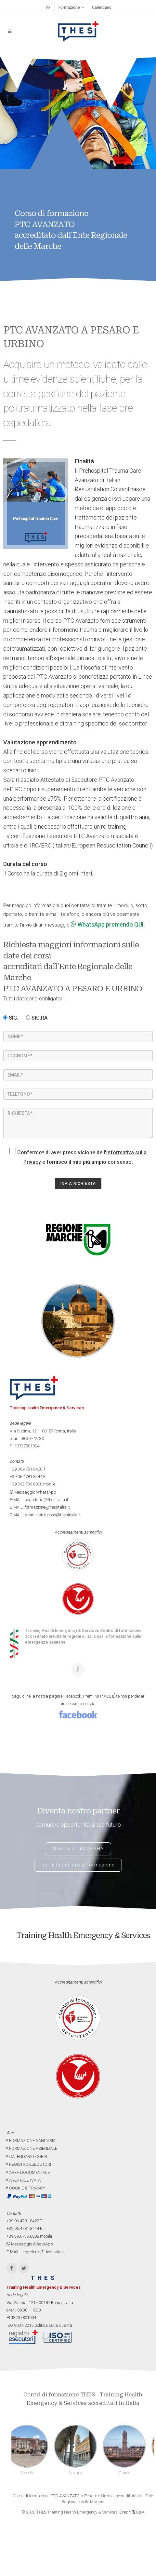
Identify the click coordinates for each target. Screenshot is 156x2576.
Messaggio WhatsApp (33, 1492)
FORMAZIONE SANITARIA (31, 2140)
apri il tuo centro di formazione (78, 1864)
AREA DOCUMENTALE (28, 2172)
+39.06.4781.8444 (26, 1476)
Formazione (71, 7)
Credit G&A (131, 2512)
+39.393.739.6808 (26, 1484)
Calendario (101, 7)
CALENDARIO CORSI (26, 2156)
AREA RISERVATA (23, 2180)
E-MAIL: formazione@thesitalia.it (40, 1507)
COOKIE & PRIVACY (25, 2188)
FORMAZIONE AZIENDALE (31, 2148)
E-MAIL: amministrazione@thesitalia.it (45, 1514)
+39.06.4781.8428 (26, 1469)
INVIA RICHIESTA (78, 1183)
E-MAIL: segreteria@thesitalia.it (39, 1499)
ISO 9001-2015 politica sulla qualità (39, 2325)
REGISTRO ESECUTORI (28, 2164)
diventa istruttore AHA (78, 1848)
